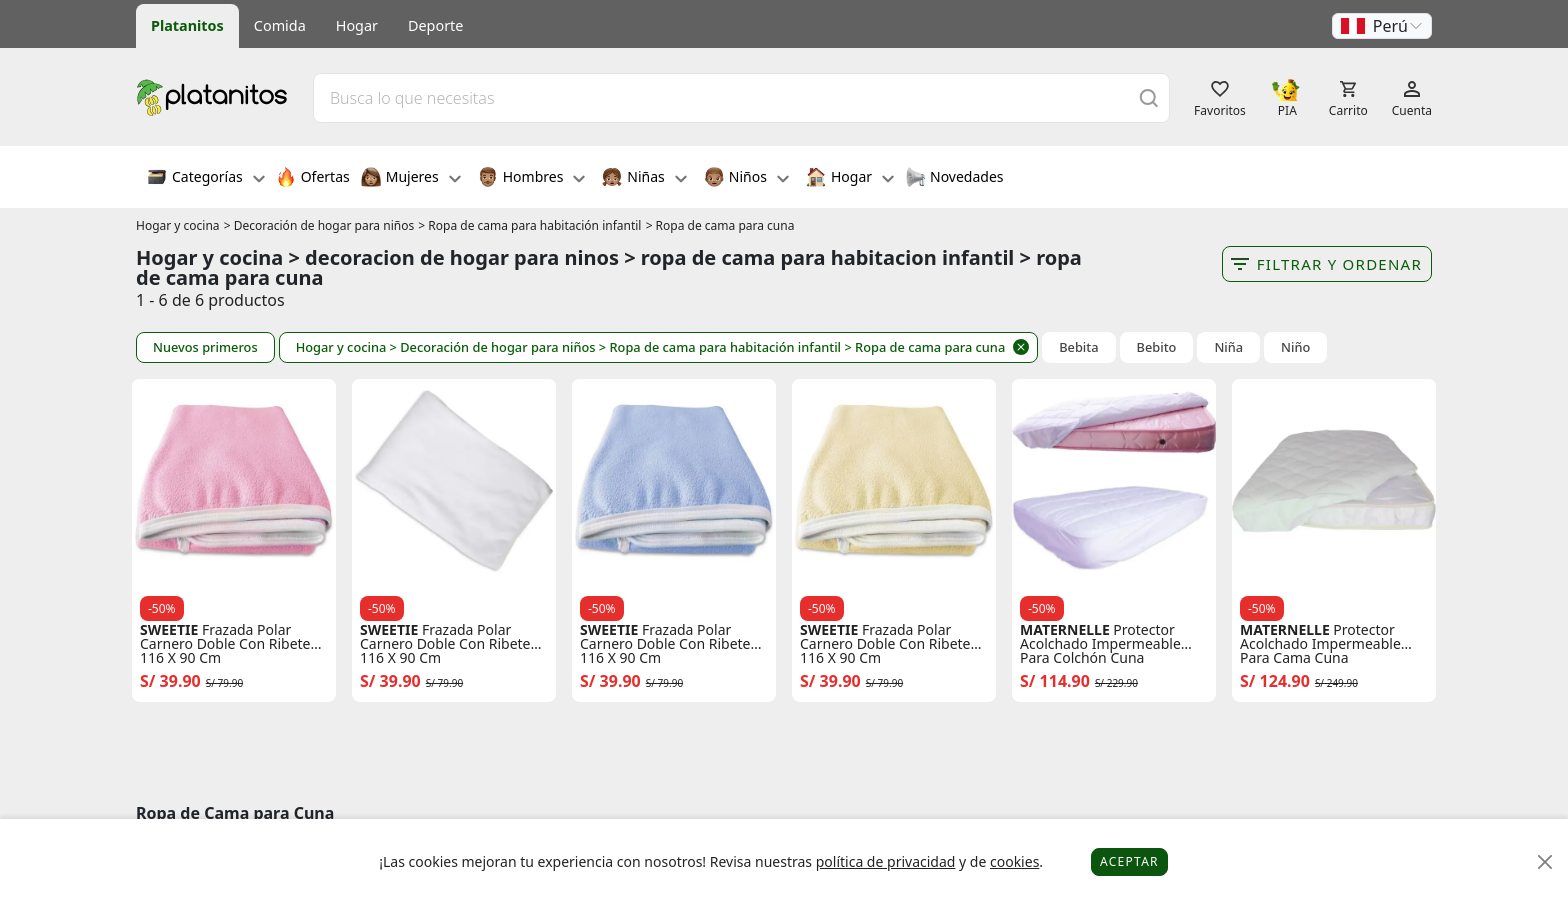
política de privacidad (886, 861)
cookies (1014, 861)
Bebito (1157, 347)
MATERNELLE (1065, 630)
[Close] (1545, 862)
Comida (280, 25)
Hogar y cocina (178, 225)
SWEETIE (169, 630)
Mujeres (411, 179)
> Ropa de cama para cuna (720, 225)
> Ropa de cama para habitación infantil (529, 225)
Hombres (532, 179)
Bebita (1078, 347)
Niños (746, 179)
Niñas (644, 179)
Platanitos (187, 25)
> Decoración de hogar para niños (319, 225)
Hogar (357, 25)
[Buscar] (1149, 97)
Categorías (206, 179)
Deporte (435, 25)
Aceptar (1129, 861)
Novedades (954, 179)
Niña (1228, 347)
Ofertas (313, 179)
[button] (1382, 26)
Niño (1295, 347)
